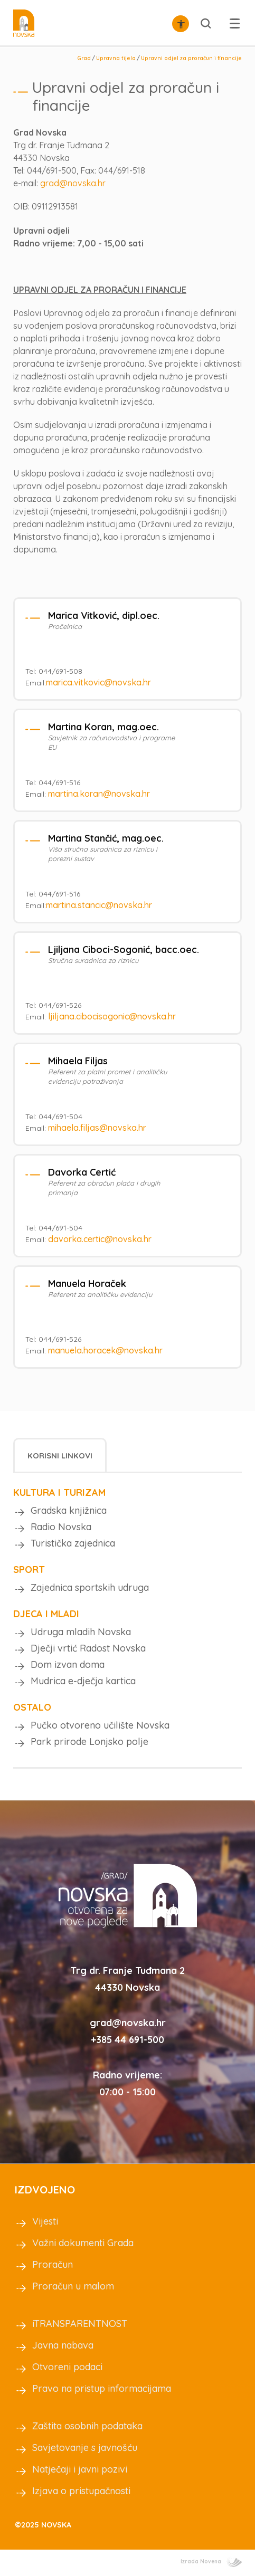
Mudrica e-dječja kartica (83, 1681)
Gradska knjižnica (69, 1510)
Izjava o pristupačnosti (81, 2491)
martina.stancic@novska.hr (99, 905)
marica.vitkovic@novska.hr (98, 682)
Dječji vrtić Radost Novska (88, 1648)
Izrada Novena (211, 2561)
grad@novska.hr (73, 183)
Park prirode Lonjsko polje (89, 1741)
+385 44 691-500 (127, 2040)
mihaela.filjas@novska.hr (97, 1127)
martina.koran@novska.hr (99, 793)
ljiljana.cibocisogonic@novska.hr (112, 1016)
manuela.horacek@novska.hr (105, 1350)
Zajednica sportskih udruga (90, 1587)
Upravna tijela (116, 58)
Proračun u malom (73, 2286)
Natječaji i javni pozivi (79, 2469)
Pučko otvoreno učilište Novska (100, 1725)
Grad (84, 58)
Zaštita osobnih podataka (87, 2426)
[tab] (60, 1455)
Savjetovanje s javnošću (84, 2447)
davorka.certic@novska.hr (100, 1239)
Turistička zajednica (73, 1543)
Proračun (52, 2264)
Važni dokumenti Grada (83, 2243)
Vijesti (45, 2221)
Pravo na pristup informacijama (101, 2388)
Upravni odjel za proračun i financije (191, 58)
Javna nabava (62, 2345)
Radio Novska (61, 1527)
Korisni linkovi (59, 1456)
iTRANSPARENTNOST (79, 2323)
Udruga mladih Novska (81, 1632)
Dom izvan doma (68, 1664)
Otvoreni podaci (67, 2367)
